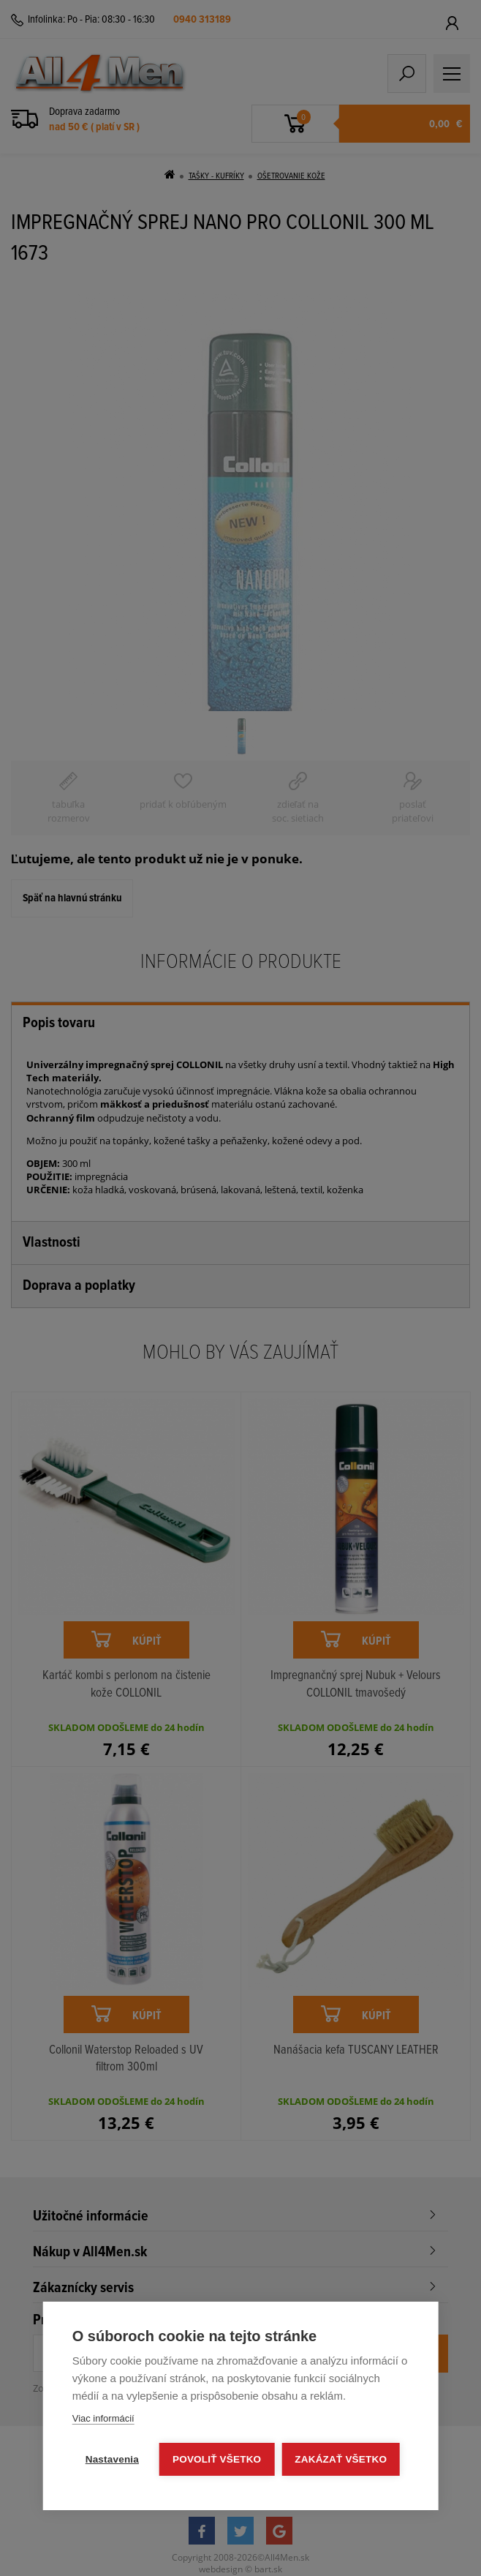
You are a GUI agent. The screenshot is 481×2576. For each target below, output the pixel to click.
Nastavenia (112, 2459)
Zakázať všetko (341, 2459)
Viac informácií (103, 2418)
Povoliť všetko (217, 2459)
